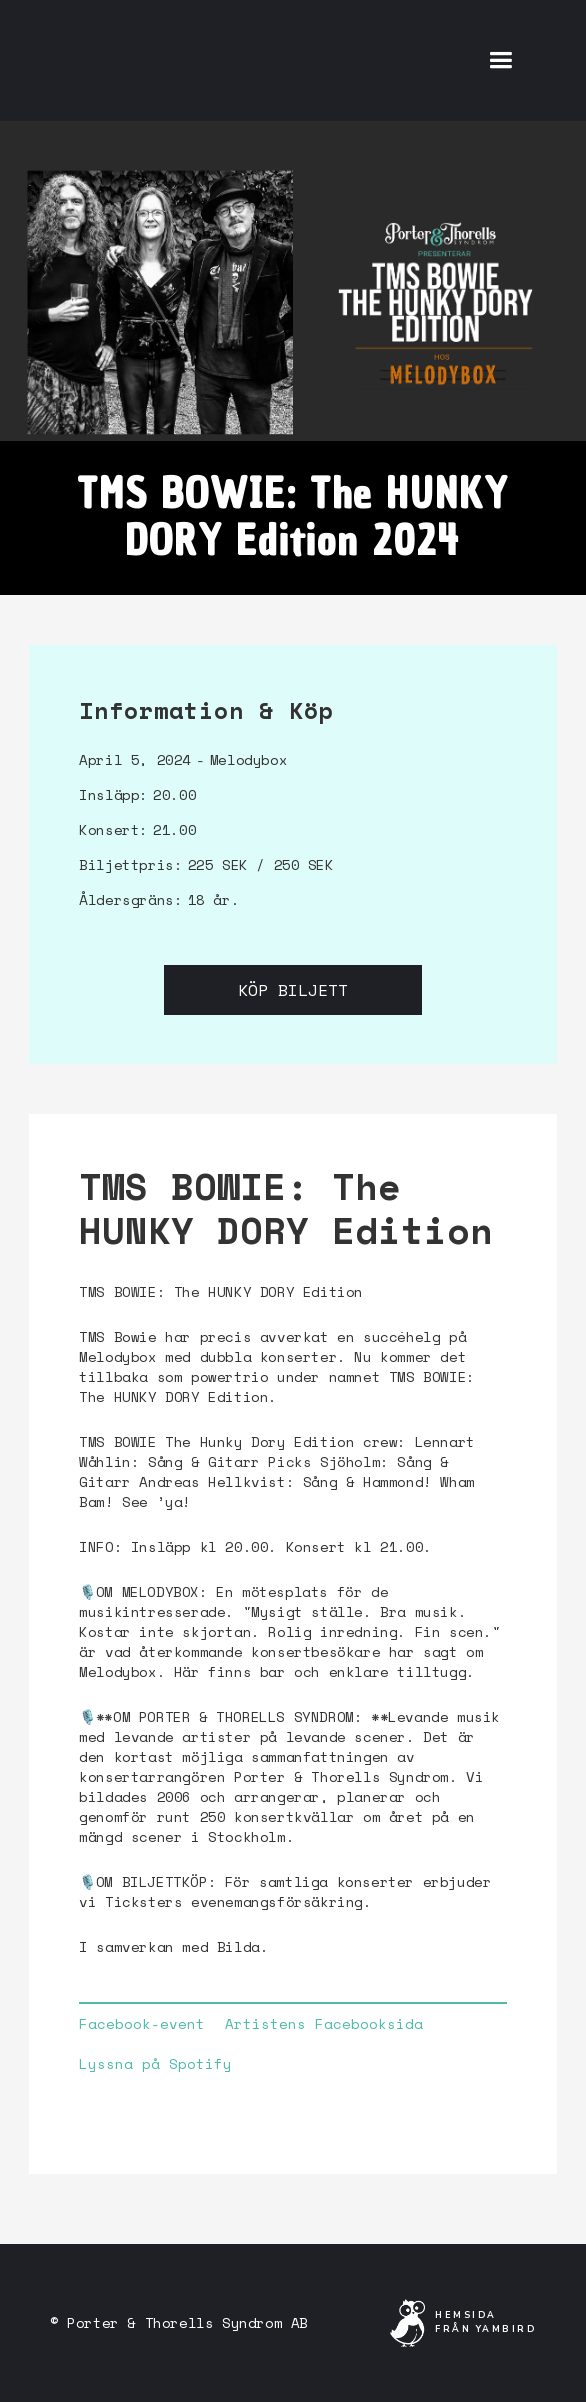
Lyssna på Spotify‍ (155, 2064)
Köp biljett (293, 990)
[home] (200, 60)
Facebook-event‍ (142, 2024)
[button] (500, 60)
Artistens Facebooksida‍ (324, 2024)
